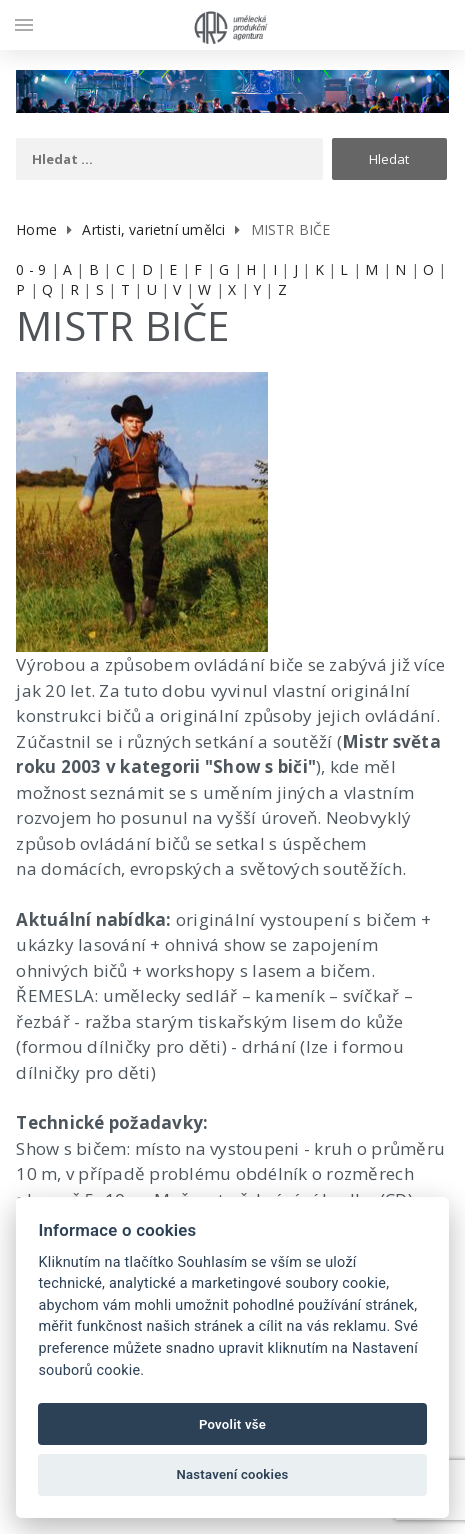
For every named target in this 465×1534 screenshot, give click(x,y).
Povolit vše (232, 1424)
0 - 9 (31, 269)
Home (36, 229)
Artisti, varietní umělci (153, 229)
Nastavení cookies (233, 1474)
